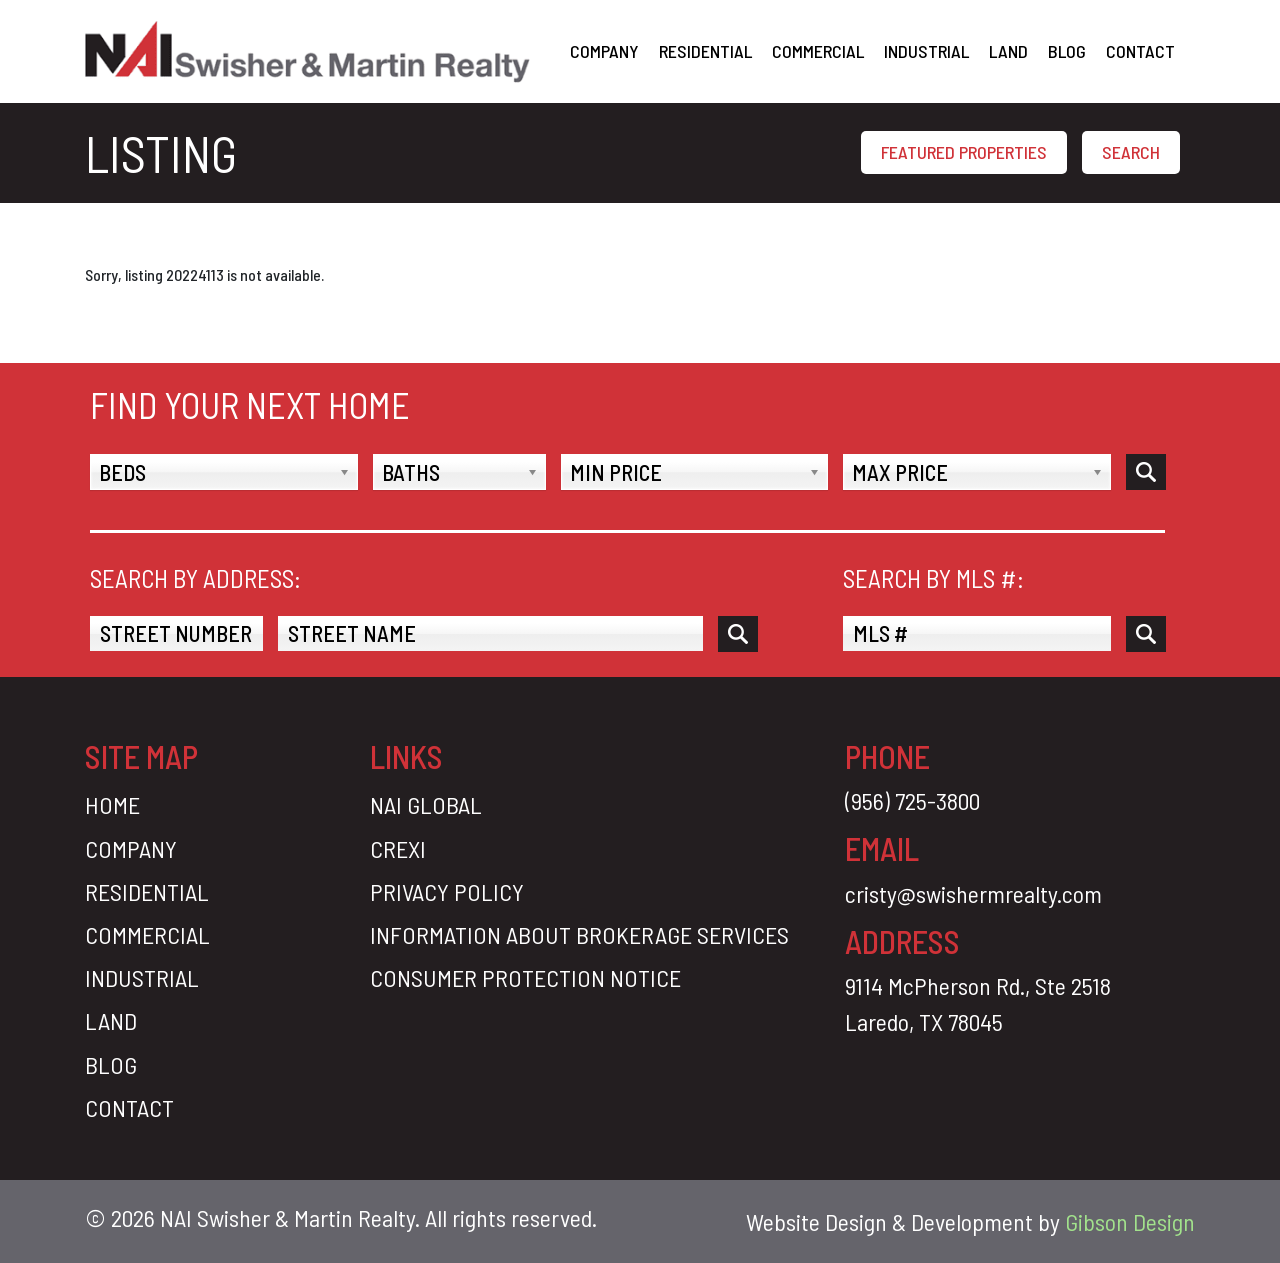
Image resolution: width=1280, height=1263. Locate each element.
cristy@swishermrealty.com (973, 893)
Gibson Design (1130, 1221)
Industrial (926, 51)
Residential (705, 51)
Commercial (818, 51)
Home (112, 804)
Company (604, 51)
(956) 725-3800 (912, 800)
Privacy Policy (447, 891)
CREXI (398, 848)
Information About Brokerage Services (579, 934)
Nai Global (426, 804)
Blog (1067, 51)
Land (1008, 51)
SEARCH (1131, 152)
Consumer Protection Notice (525, 977)
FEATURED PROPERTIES (964, 152)
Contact (1140, 51)
